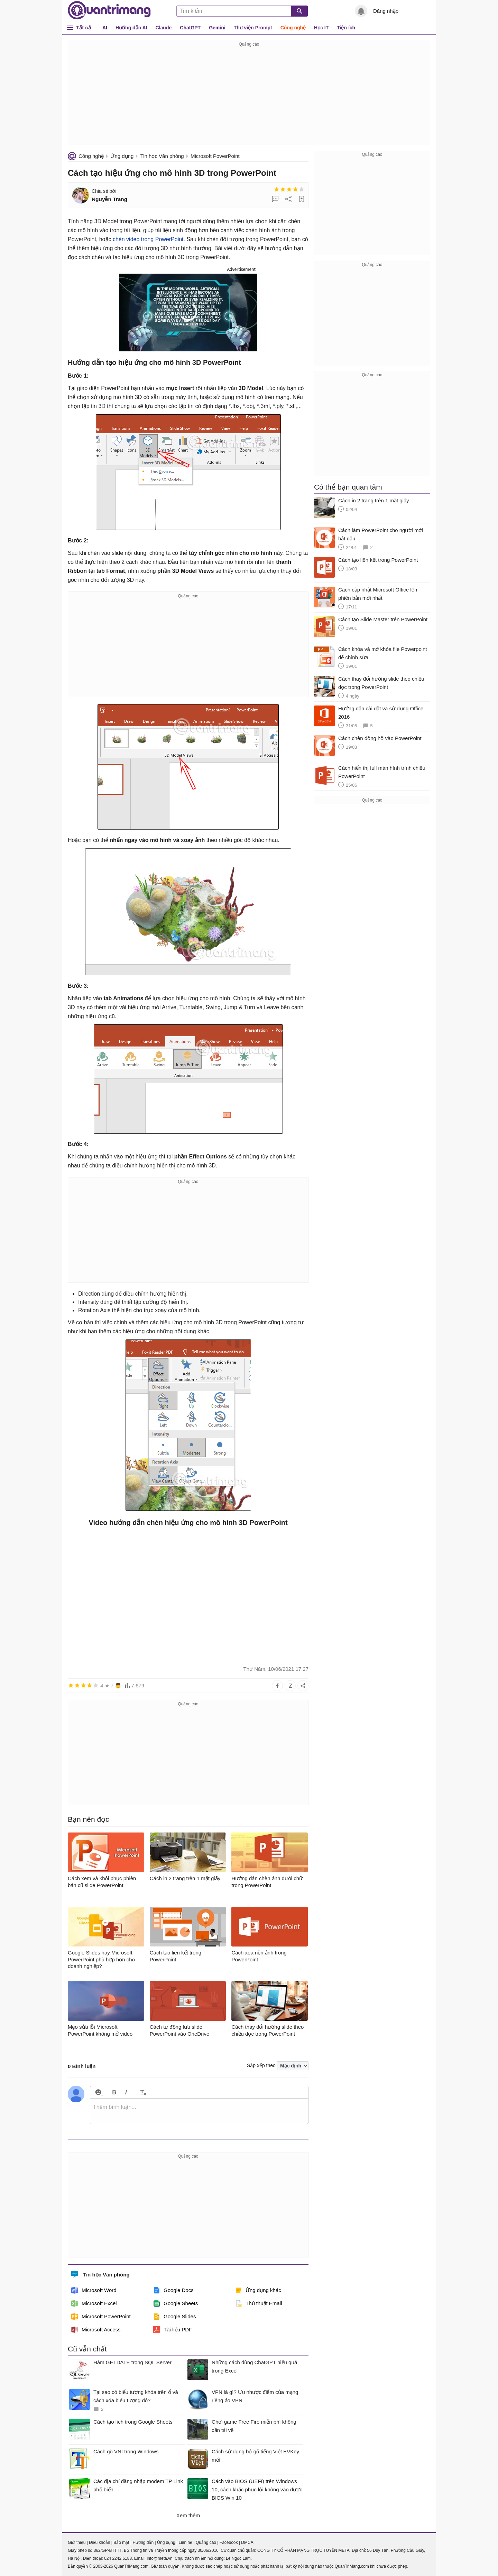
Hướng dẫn (143, 2542)
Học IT (321, 27)
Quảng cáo (206, 2542)
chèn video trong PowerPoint (148, 239)
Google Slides (174, 2316)
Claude (164, 27)
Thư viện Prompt (253, 27)
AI (104, 27)
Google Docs (173, 2290)
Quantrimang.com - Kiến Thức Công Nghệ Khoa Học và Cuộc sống (109, 10)
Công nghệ (293, 27)
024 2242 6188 (118, 2558)
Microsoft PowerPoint (215, 156)
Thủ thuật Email (258, 2303)
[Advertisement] (249, 96)
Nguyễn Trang (109, 199)
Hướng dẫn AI (131, 27)
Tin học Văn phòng (162, 156)
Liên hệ (185, 2542)
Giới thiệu (76, 2542)
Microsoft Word (94, 2290)
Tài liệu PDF (172, 2329)
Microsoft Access (96, 2329)
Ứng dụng (121, 156)
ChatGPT (190, 27)
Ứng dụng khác (258, 2290)
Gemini (217, 27)
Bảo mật (121, 2542)
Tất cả (83, 27)
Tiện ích (346, 27)
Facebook (229, 2542)
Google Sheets (175, 2303)
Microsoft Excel (94, 2303)
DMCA (247, 2542)
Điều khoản (99, 2542)
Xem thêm (188, 2515)
